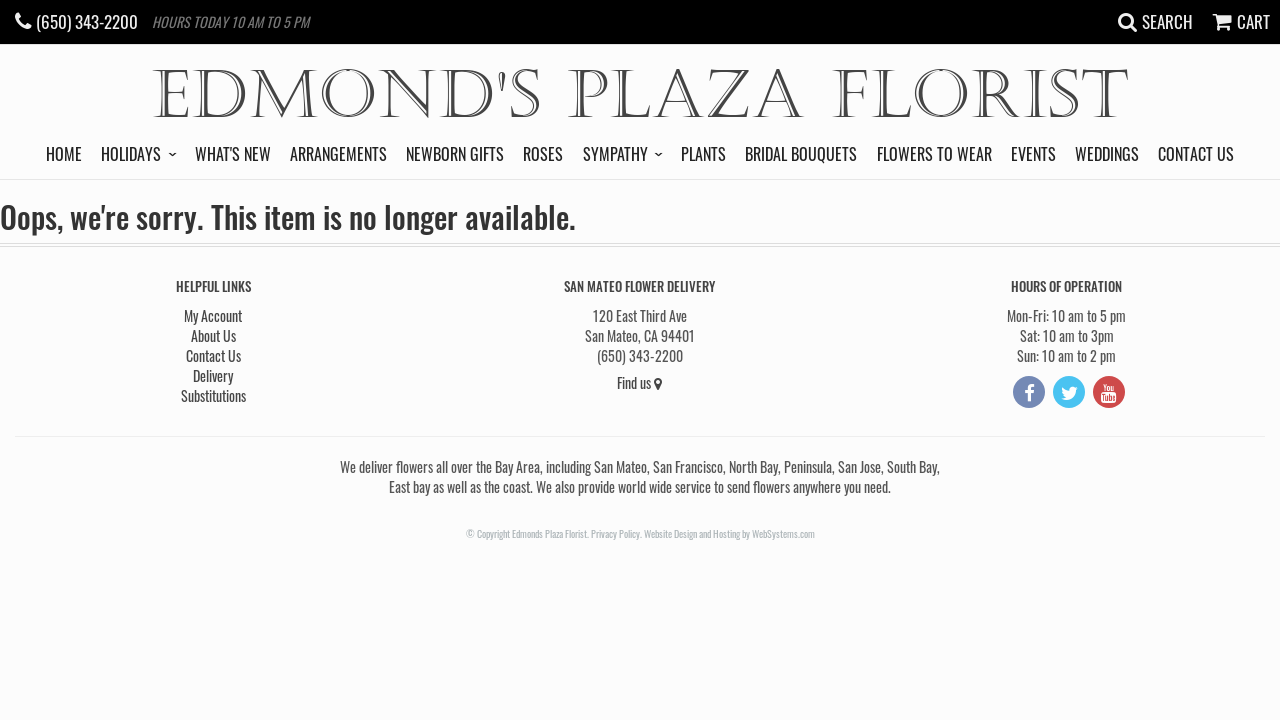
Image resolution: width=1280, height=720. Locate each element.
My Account (213, 315)
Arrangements (338, 154)
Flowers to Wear (934, 154)
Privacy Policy (615, 533)
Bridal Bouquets (801, 154)
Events (1033, 154)
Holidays (131, 154)
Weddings (1107, 154)
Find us (639, 382)
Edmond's (640, 95)
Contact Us (1196, 154)
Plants (703, 154)
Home (64, 154)
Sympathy (615, 154)
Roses (543, 154)
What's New (233, 154)
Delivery (213, 375)
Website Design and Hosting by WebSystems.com (729, 533)
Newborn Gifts (455, 154)
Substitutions (213, 395)
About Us (213, 335)
